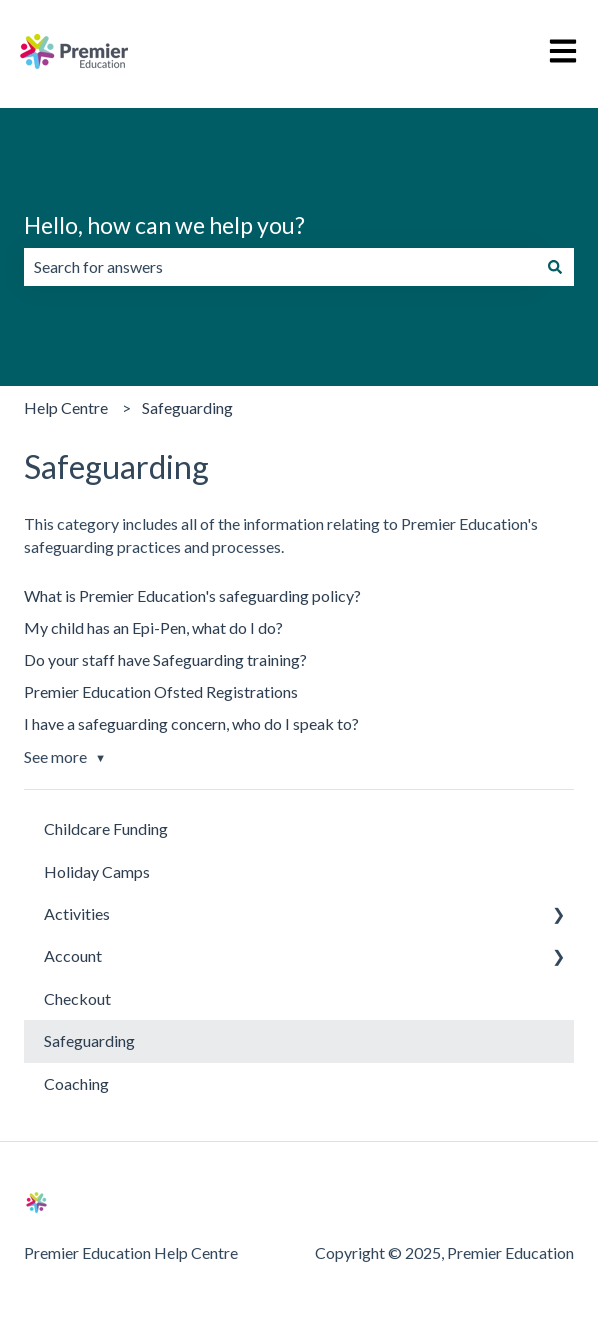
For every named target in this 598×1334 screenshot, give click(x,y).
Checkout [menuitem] (77, 998)
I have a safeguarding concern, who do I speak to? (191, 723)
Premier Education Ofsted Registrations (161, 691)
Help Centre (66, 407)
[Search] (555, 267)
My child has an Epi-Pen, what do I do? (153, 627)
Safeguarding (187, 407)
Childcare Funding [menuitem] (106, 828)
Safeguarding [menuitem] (89, 1040)
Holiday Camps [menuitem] (97, 871)
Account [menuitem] (73, 955)
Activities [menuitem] (77, 913)
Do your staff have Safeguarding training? (165, 659)
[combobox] (280, 267)
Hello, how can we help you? (164, 225)
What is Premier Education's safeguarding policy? (192, 595)
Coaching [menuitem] (76, 1083)
